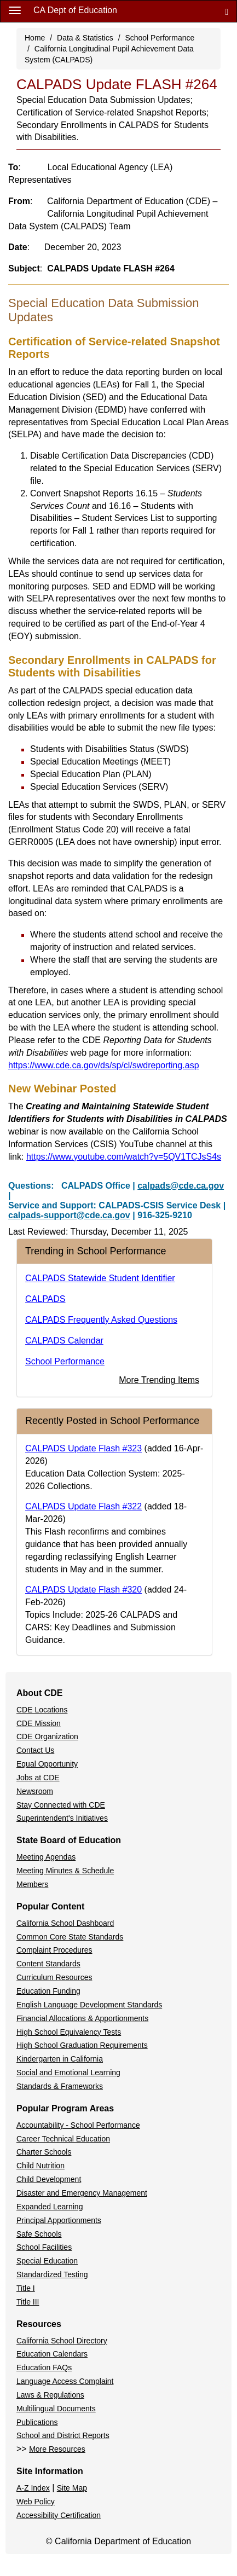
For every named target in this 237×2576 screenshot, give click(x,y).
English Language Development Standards (89, 2004)
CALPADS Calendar (64, 1340)
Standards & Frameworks (59, 2086)
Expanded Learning (49, 2206)
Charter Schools (43, 2151)
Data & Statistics (85, 37)
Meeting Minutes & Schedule (65, 1870)
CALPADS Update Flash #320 (83, 1589)
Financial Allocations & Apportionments (82, 2018)
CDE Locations (41, 1709)
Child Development (48, 2179)
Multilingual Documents (56, 2408)
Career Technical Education (63, 2138)
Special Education (47, 2260)
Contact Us (35, 1750)
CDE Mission (38, 1723)
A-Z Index (33, 2488)
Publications (37, 2422)
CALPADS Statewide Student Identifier (100, 1278)
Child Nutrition (40, 2165)
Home (35, 37)
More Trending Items (159, 1380)
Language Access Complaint (64, 2381)
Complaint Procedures (54, 1950)
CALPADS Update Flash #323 (83, 1448)
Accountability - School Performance (78, 2125)
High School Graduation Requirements (82, 2045)
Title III (27, 2301)
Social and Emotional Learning (68, 2072)
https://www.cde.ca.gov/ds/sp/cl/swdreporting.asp (103, 1065)
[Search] (226, 11)
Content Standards (48, 1963)
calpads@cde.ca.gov (180, 1185)
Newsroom (34, 1791)
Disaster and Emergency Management (81, 2193)
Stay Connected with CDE (60, 1805)
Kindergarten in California (59, 2058)
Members (32, 1884)
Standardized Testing (52, 2274)
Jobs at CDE (38, 1777)
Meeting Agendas (46, 1857)
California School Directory (61, 2340)
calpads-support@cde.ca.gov (69, 1215)
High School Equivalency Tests (68, 2032)
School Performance (159, 37)
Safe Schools (39, 2234)
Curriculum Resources (54, 1977)
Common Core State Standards (69, 1936)
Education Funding (48, 1991)
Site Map (72, 2488)
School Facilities (44, 2247)
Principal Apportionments (58, 2220)
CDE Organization (47, 1736)
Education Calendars (52, 2353)
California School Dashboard (65, 1923)
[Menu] (15, 10)
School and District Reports (62, 2435)
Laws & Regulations (50, 2394)
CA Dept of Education (75, 10)
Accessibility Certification (58, 2515)
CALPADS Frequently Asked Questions (101, 1319)
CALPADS (45, 1299)
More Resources (57, 2449)
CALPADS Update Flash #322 (83, 1506)
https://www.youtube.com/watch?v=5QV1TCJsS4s (123, 1156)
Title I (25, 2288)
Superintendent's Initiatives (62, 1818)
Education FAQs (44, 2367)
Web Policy (35, 2501)
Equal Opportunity (47, 1763)
